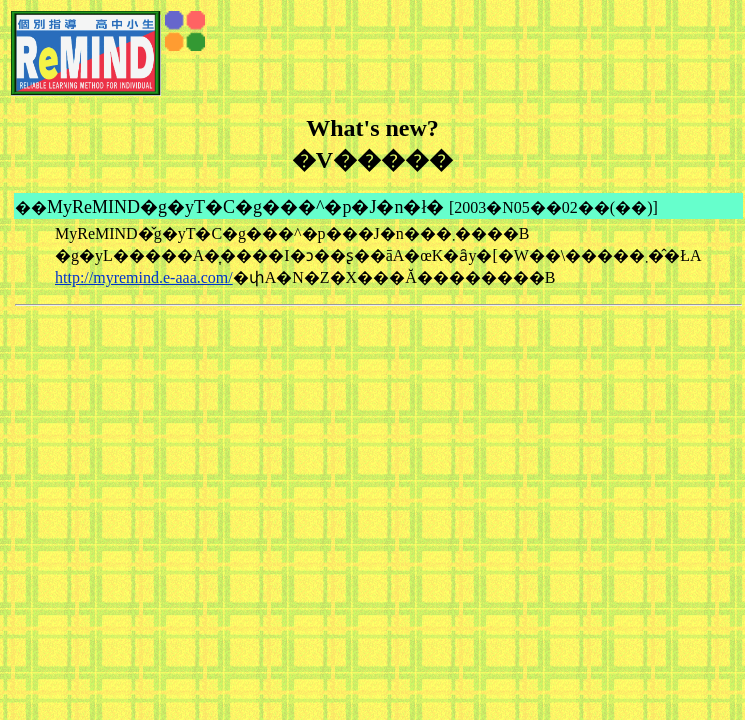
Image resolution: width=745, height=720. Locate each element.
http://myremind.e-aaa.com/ (144, 277)
